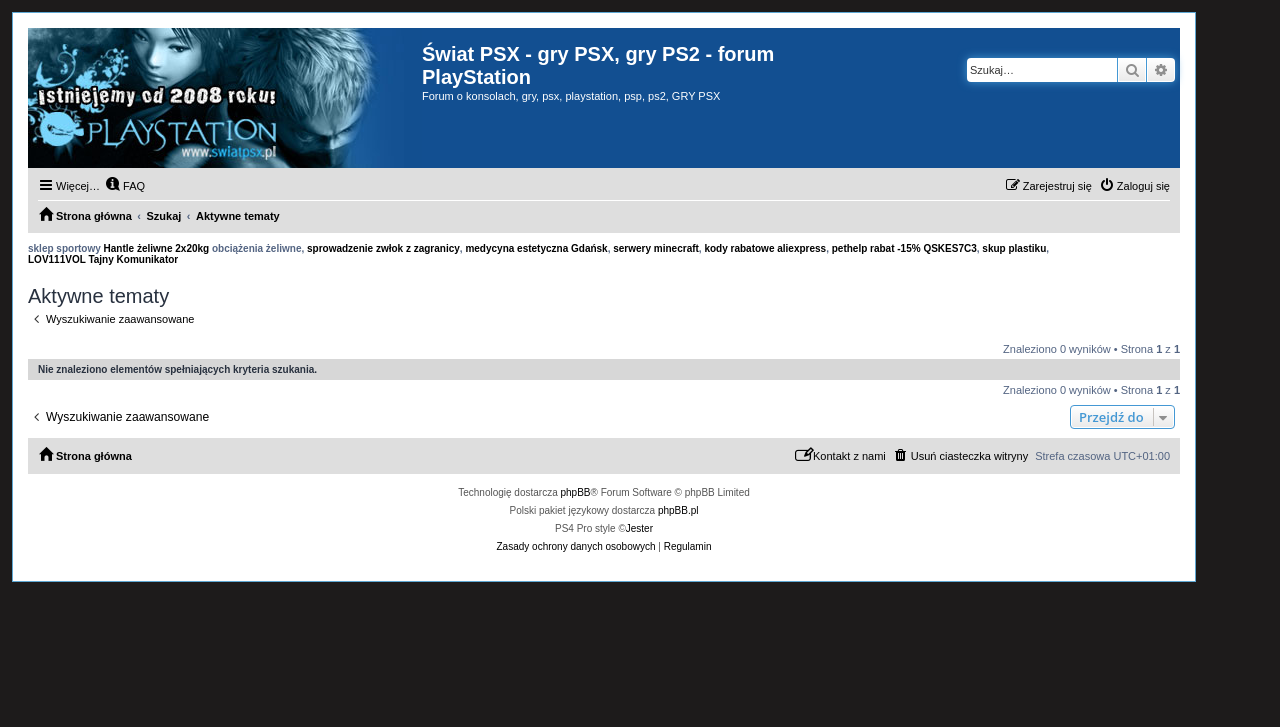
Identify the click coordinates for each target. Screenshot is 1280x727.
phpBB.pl (678, 510)
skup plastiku (1014, 248)
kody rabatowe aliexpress (765, 248)
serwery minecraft (656, 248)
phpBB (576, 492)
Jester (639, 528)
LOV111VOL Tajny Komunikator (103, 259)
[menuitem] (125, 186)
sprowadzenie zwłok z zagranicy (383, 248)
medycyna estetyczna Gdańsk (536, 248)
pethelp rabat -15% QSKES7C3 (904, 248)
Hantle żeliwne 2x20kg (157, 248)
